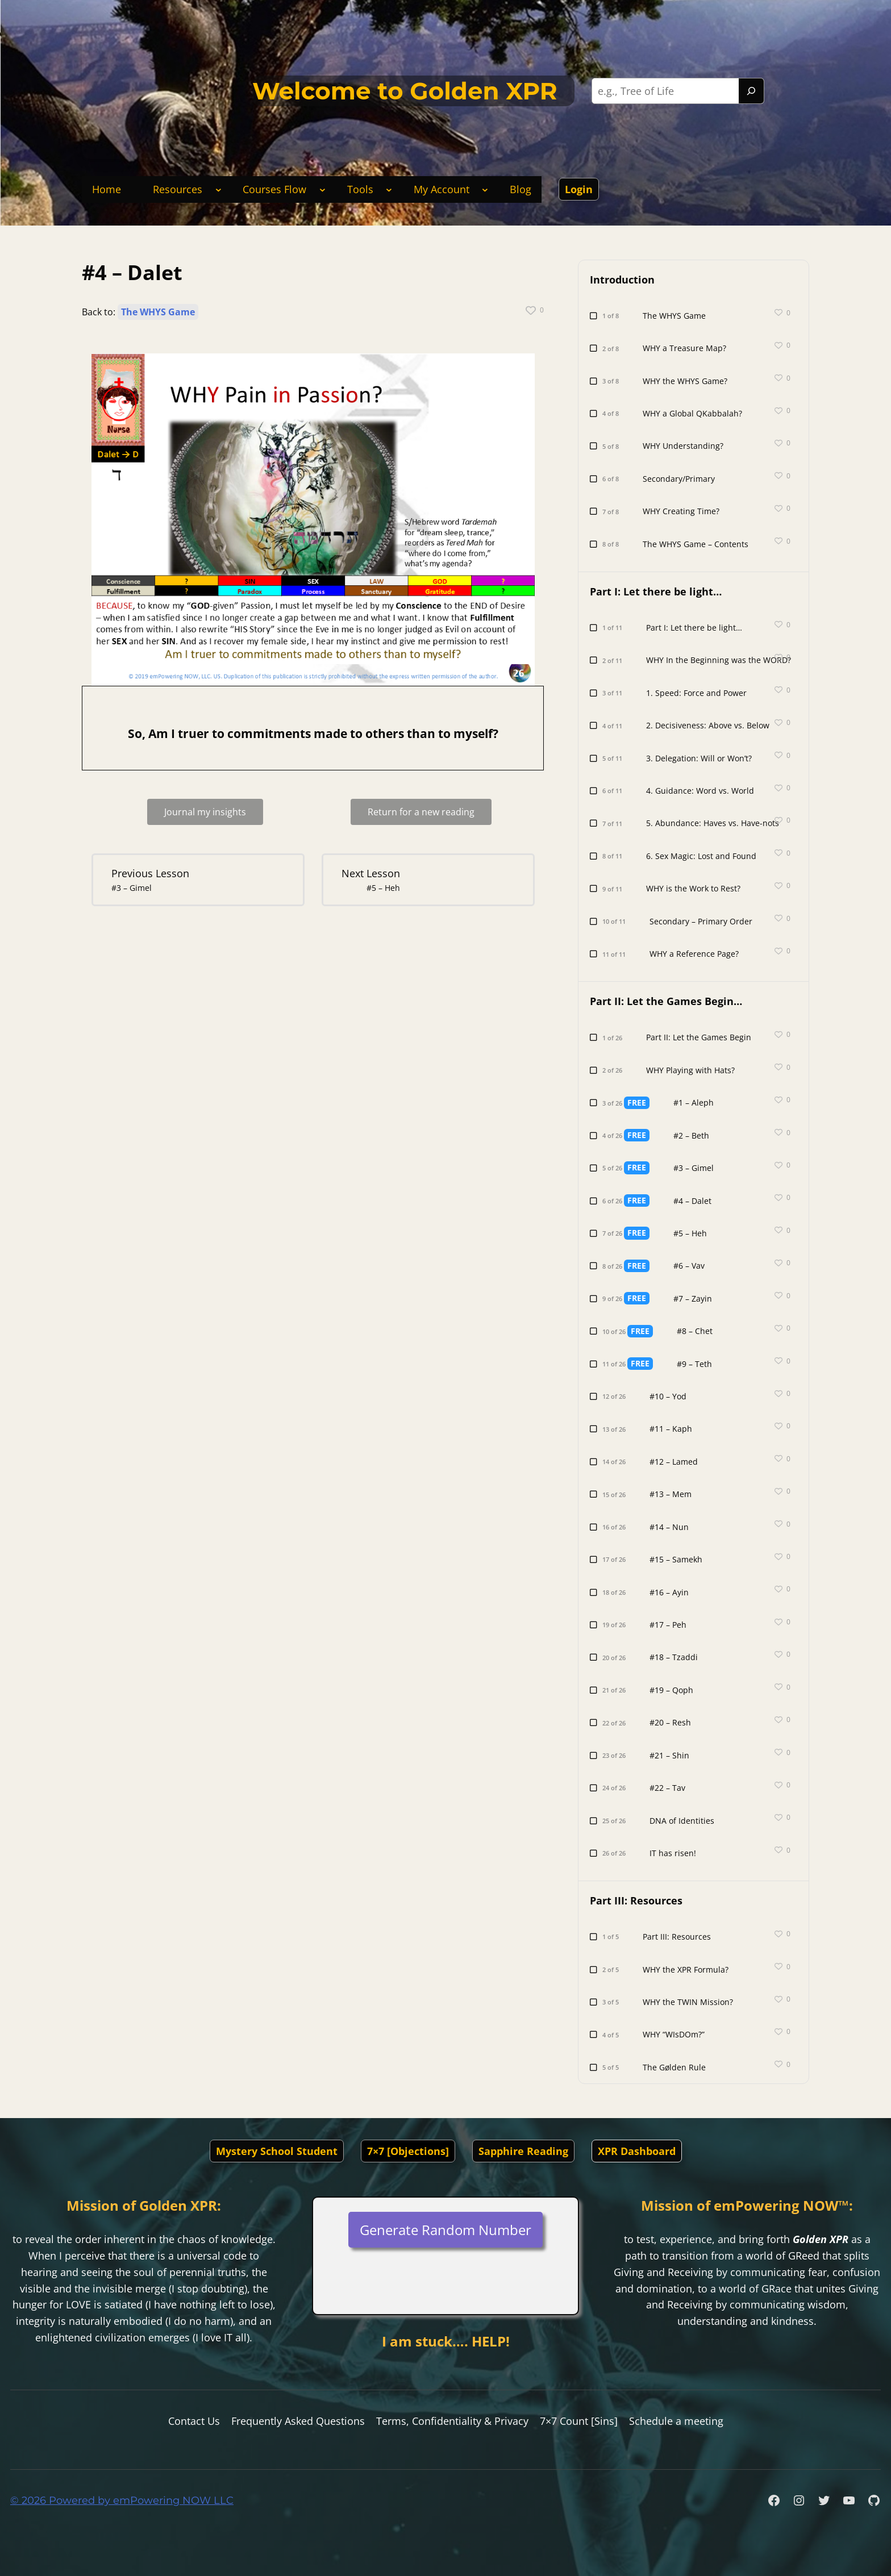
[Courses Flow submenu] (322, 189)
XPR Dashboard (637, 2151)
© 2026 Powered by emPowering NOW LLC (122, 2500)
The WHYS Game (158, 312)
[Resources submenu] (218, 189)
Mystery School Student (277, 2151)
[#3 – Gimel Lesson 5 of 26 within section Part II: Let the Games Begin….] (662, 1168)
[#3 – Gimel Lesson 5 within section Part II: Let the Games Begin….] (195, 880)
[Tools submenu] (389, 189)
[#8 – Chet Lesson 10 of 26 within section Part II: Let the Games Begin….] (662, 1331)
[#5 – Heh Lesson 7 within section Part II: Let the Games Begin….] (426, 880)
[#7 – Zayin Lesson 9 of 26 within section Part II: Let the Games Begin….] (662, 1298)
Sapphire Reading (523, 2151)
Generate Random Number (445, 2229)
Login (579, 189)
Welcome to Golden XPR (404, 91)
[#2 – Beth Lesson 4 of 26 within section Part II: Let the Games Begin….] (662, 1135)
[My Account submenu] (485, 189)
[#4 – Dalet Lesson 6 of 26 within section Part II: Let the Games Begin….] (662, 1201)
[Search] (751, 90)
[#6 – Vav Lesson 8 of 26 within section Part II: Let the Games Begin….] (662, 1265)
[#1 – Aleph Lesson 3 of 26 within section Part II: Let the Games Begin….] (662, 1102)
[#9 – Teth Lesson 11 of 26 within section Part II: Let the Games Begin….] (662, 1364)
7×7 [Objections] (408, 2151)
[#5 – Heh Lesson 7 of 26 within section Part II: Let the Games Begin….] (662, 1233)
